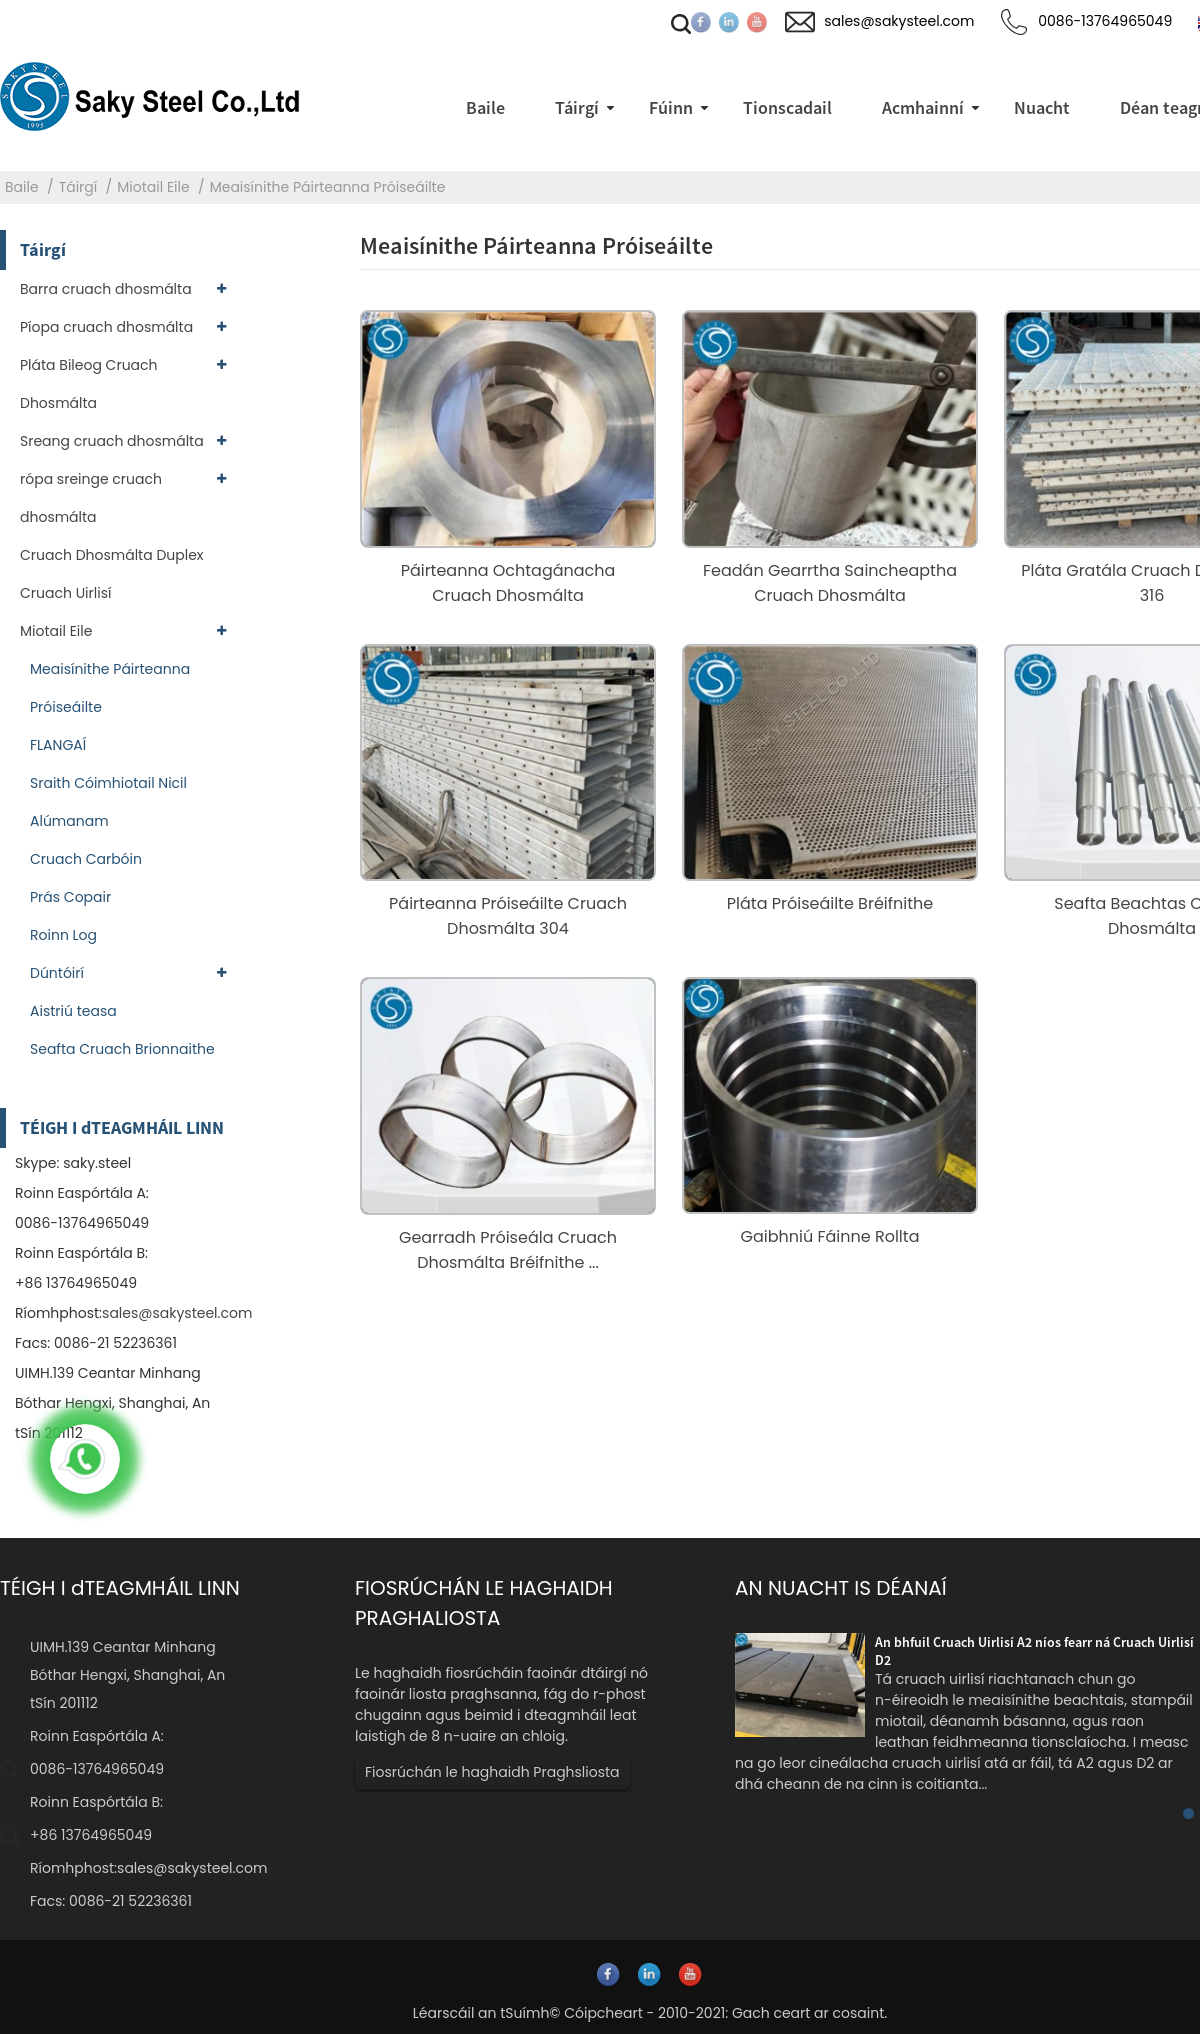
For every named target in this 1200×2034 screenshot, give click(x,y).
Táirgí (78, 187)
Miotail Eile (153, 187)
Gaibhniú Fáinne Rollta (830, 1236)
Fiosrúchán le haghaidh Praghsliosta (492, 1772)
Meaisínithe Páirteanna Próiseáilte (328, 187)
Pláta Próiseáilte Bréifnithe (830, 903)
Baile (22, 187)
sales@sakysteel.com (177, 1313)
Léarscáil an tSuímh (481, 2013)
